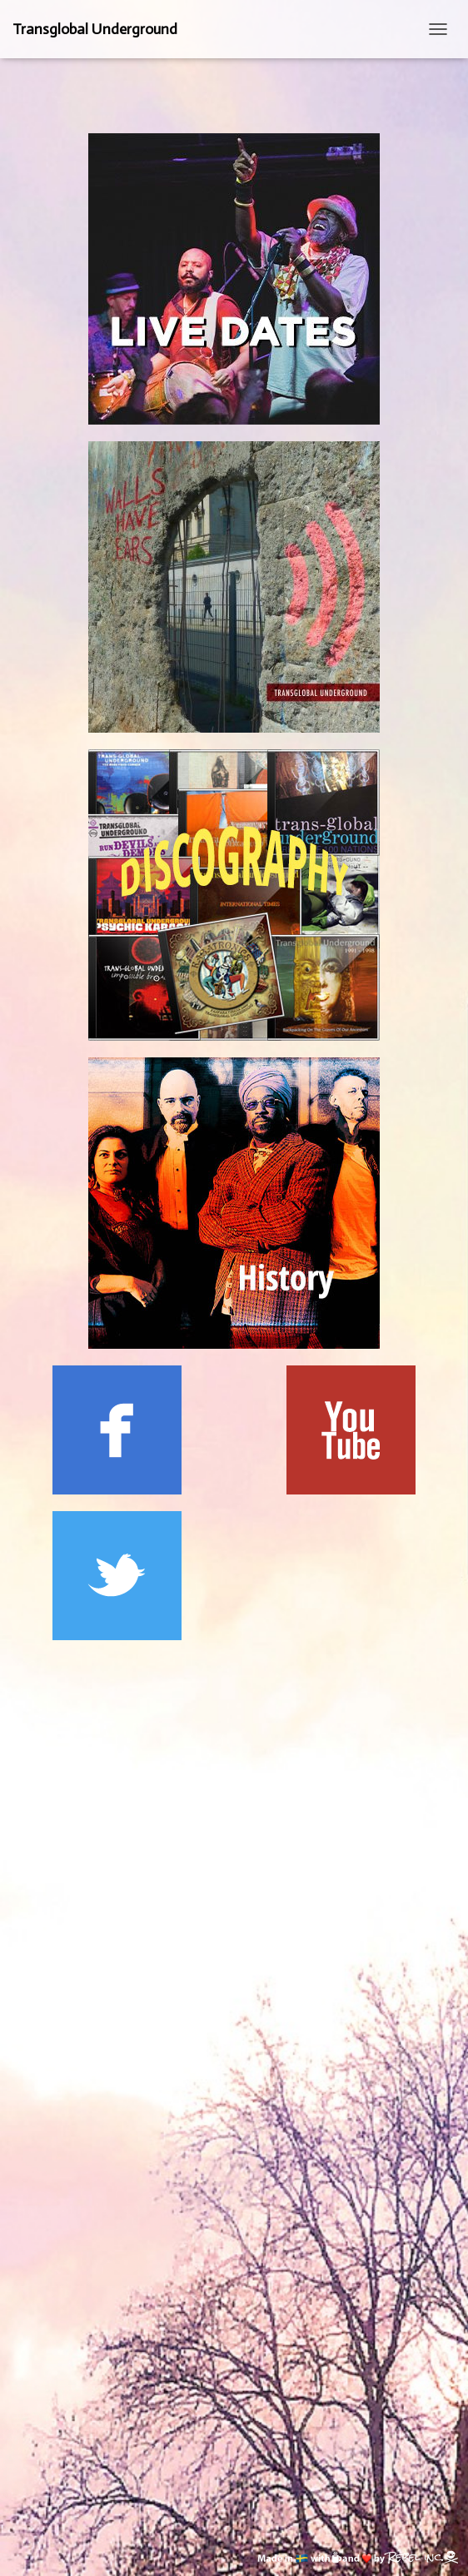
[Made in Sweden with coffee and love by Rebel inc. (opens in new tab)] (358, 2555)
